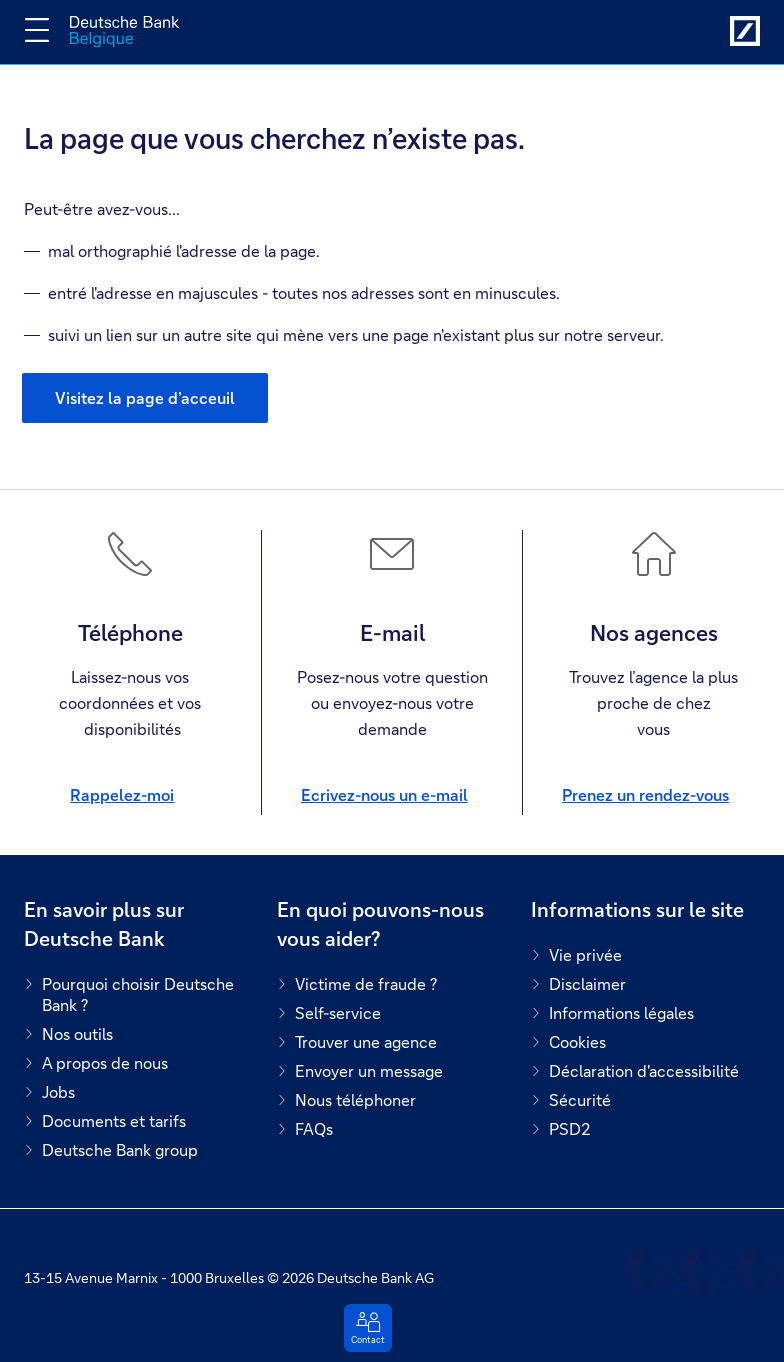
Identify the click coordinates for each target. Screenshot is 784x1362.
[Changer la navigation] (37, 30)
